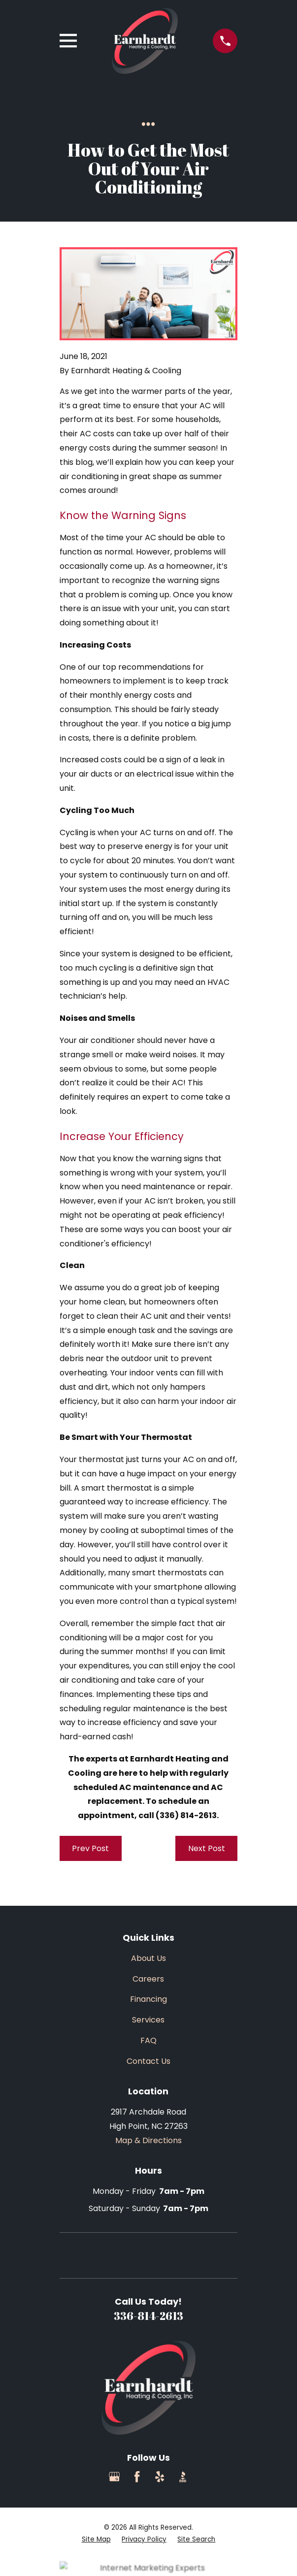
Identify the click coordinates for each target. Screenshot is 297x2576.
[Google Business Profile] (114, 2476)
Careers (148, 1979)
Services (148, 2019)
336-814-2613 (148, 2316)
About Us (148, 1958)
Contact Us (148, 2061)
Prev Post (90, 1848)
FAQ (148, 2040)
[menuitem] (96, 2539)
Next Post (206, 1848)
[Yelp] (159, 2476)
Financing (148, 1999)
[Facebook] (137, 2476)
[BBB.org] (182, 2476)
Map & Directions (148, 2140)
